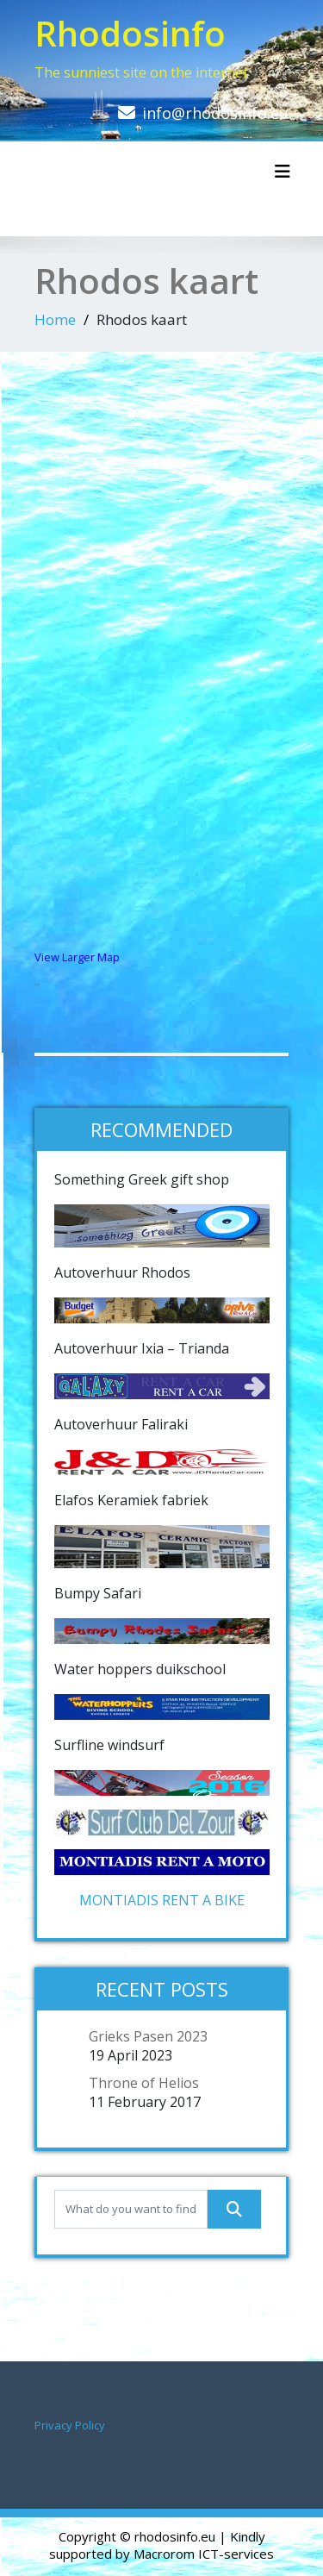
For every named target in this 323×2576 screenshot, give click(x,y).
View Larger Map (77, 957)
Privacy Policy (69, 2425)
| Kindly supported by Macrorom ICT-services (161, 2545)
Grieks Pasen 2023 (148, 2036)
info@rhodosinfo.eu (215, 113)
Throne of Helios (144, 2082)
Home (55, 319)
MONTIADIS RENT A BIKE (162, 1900)
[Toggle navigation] (282, 171)
